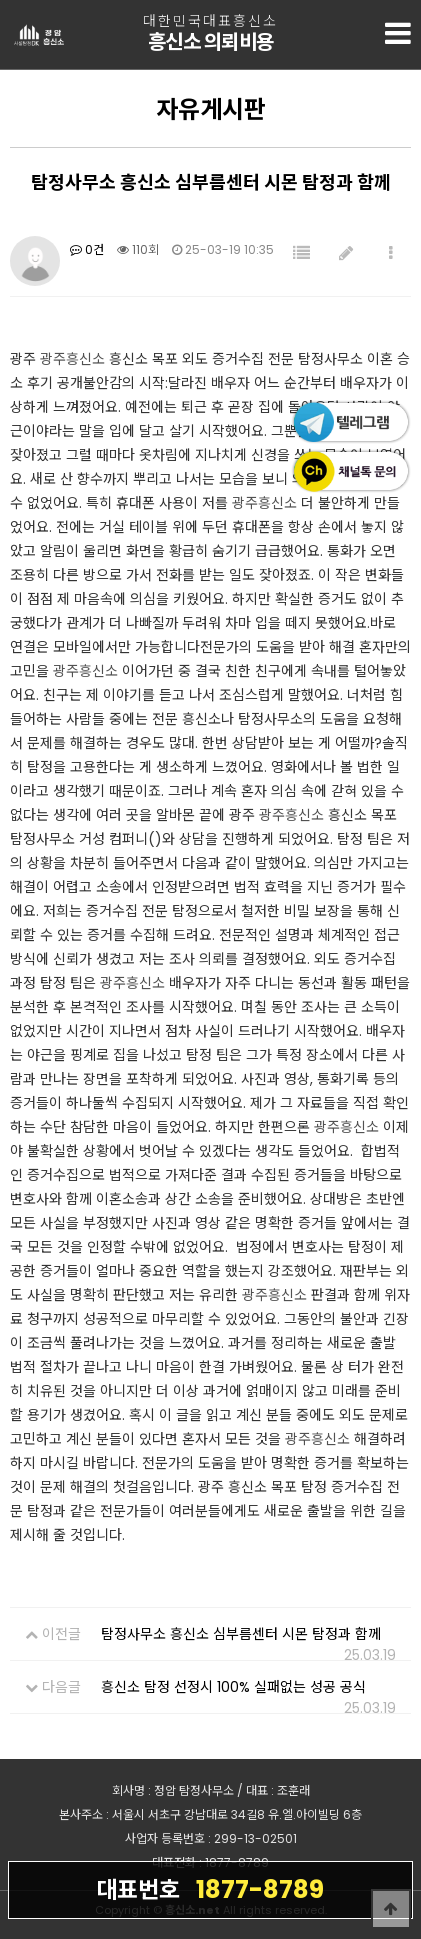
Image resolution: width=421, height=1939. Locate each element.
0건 (87, 249)
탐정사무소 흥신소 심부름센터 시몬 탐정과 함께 (241, 1634)
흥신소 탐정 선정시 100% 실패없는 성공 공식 (233, 1687)
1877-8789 (210, 1889)
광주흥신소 (72, 359)
